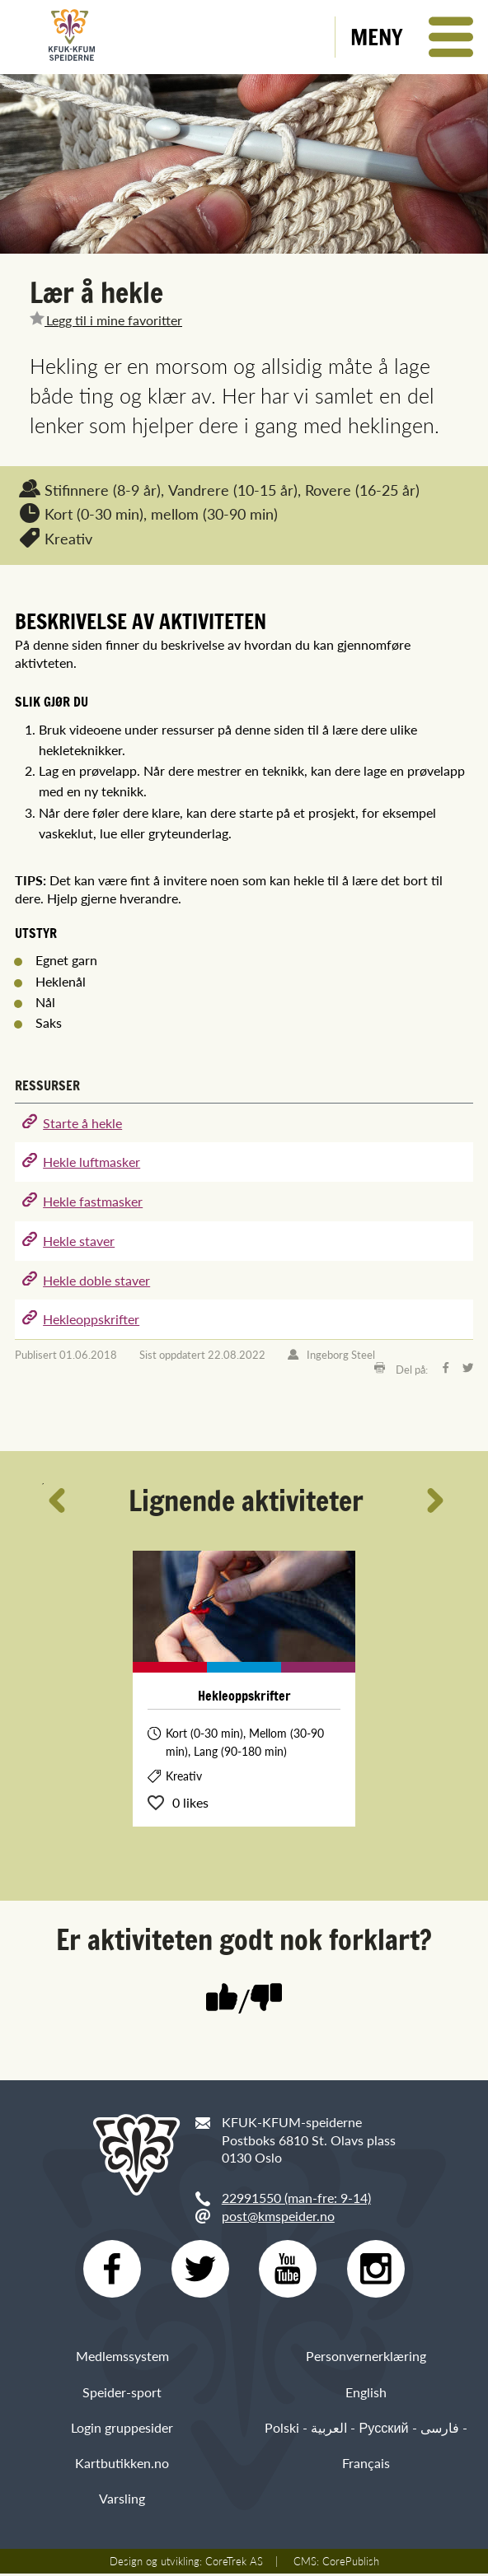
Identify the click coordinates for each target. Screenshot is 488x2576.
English (366, 2393)
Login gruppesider (122, 2429)
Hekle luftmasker (91, 1161)
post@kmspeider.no (278, 2215)
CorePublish (350, 2563)
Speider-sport (122, 2393)
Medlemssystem (122, 2358)
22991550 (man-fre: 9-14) (296, 2197)
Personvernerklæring (366, 2358)
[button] (412, 37)
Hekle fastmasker (93, 1201)
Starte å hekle (82, 1122)
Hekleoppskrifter (91, 1318)
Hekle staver (79, 1240)
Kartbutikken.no (122, 2464)
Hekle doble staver (96, 1280)
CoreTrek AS (234, 2563)
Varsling (122, 2499)
